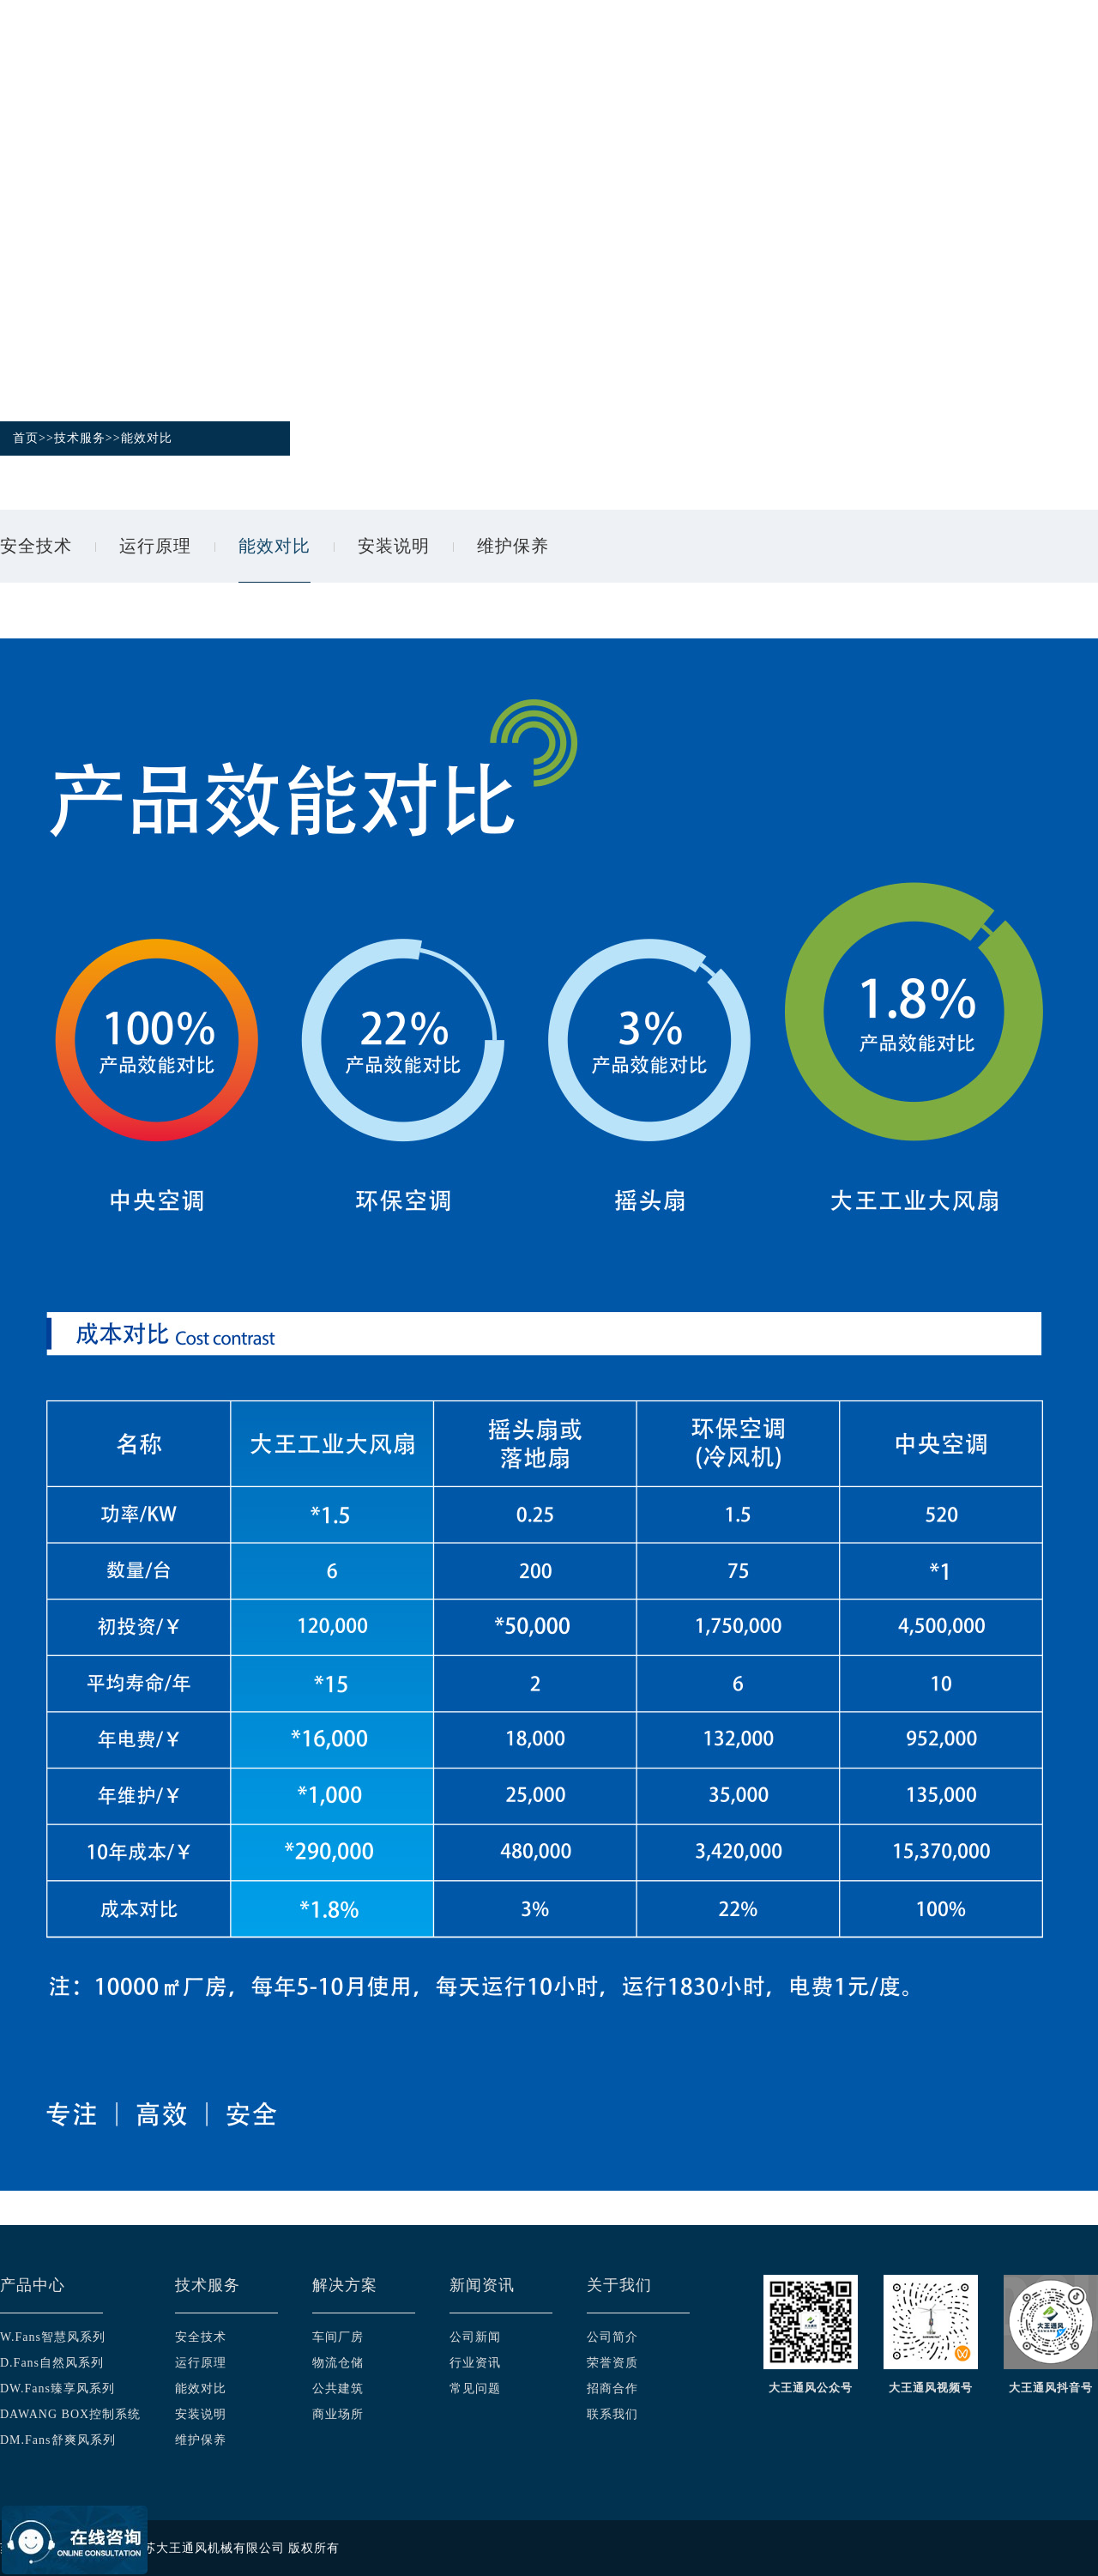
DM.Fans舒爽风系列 (58, 2440)
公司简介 (612, 2337)
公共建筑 (338, 2388)
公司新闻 (475, 2337)
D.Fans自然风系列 (52, 2362)
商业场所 (338, 2414)
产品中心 (459, 53)
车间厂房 (338, 2337)
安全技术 (36, 545)
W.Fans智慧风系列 (53, 2337)
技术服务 (567, 53)
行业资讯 (475, 2362)
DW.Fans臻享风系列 (57, 2388)
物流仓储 (338, 2362)
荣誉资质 (612, 2362)
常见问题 (475, 2388)
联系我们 (612, 2414)
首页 (367, 53)
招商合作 (612, 2388)
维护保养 (513, 545)
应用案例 (783, 53)
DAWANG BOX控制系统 (70, 2414)
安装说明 (394, 545)
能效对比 (146, 438)
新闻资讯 (891, 53)
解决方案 (675, 53)
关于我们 (999, 53)
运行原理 (155, 545)
